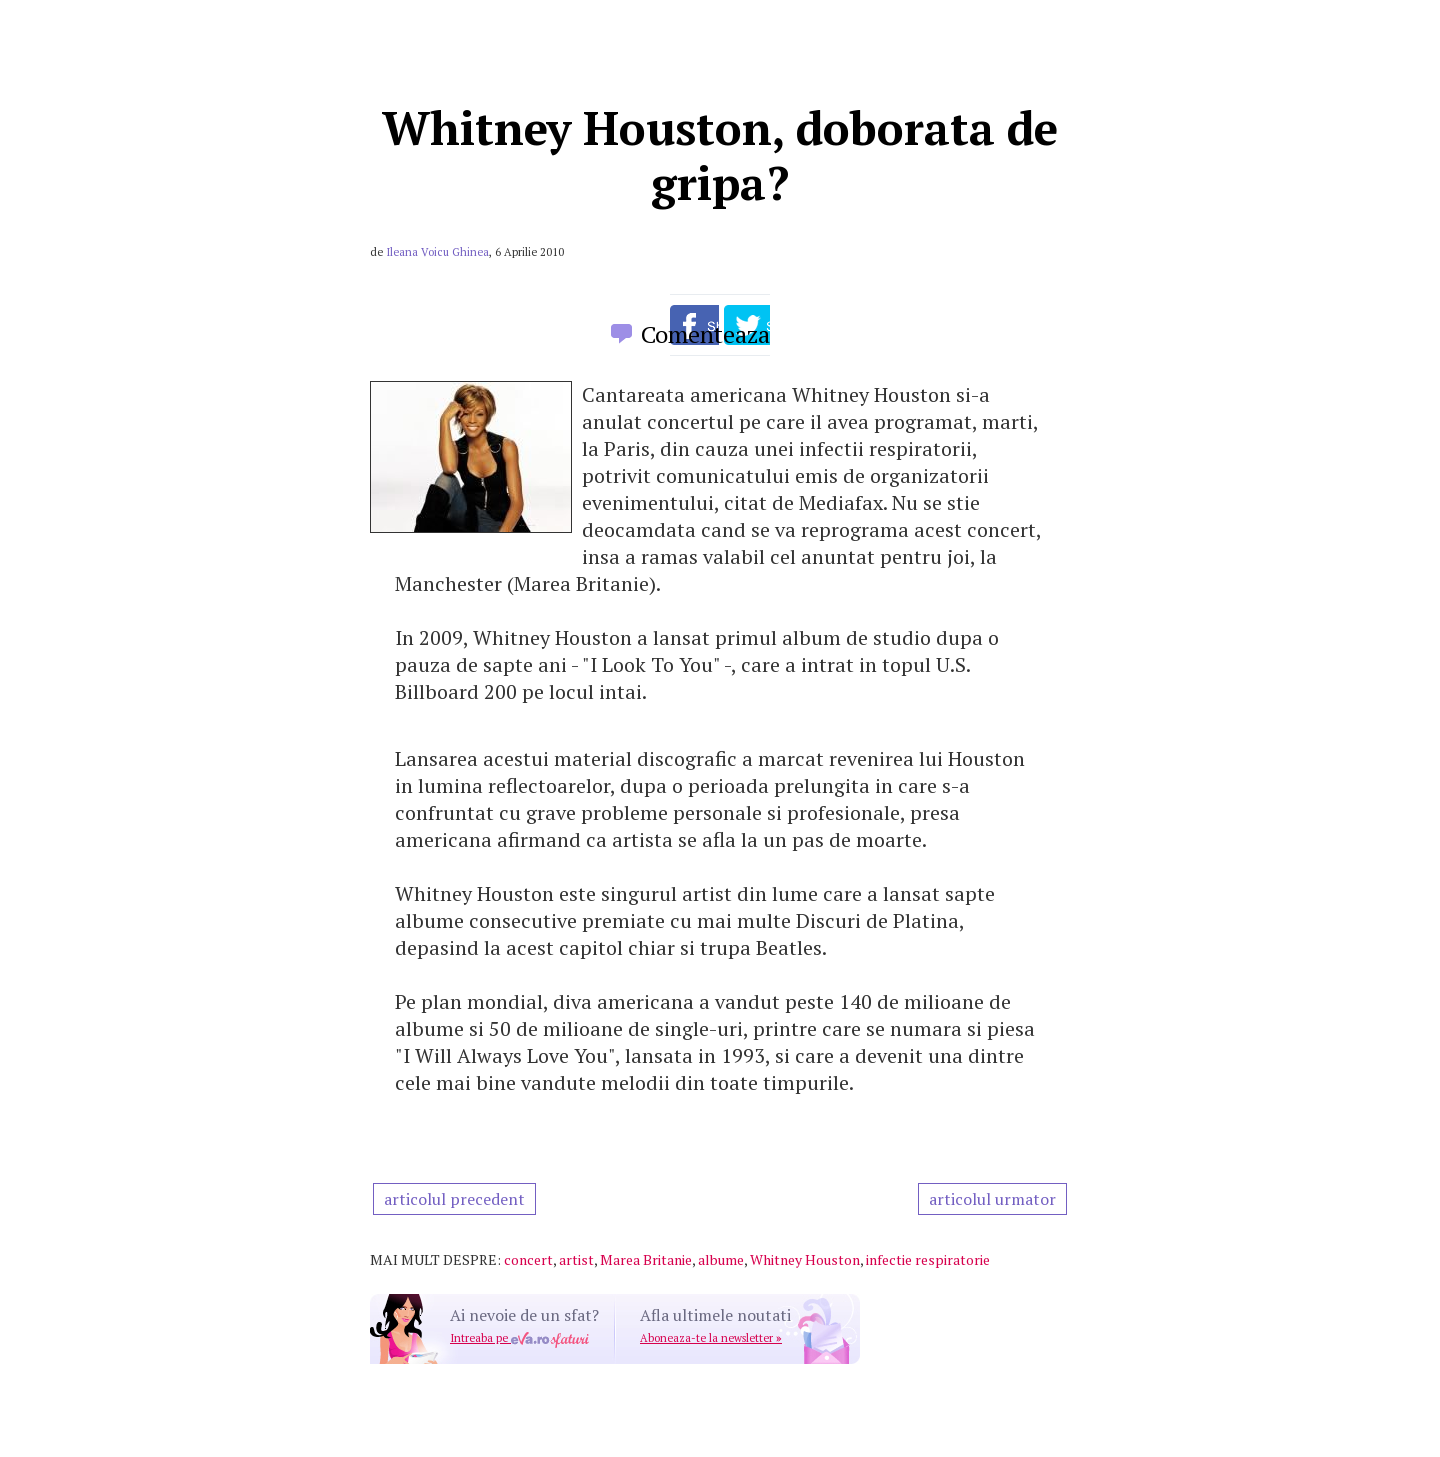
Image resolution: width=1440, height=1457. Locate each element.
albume (721, 1259)
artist (576, 1259)
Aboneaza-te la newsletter (711, 1338)
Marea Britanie (646, 1259)
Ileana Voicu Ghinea (437, 252)
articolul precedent (454, 1199)
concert (528, 1259)
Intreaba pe (519, 1338)
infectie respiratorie (928, 1259)
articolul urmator (992, 1199)
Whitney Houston (805, 1259)
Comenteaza (705, 334)
